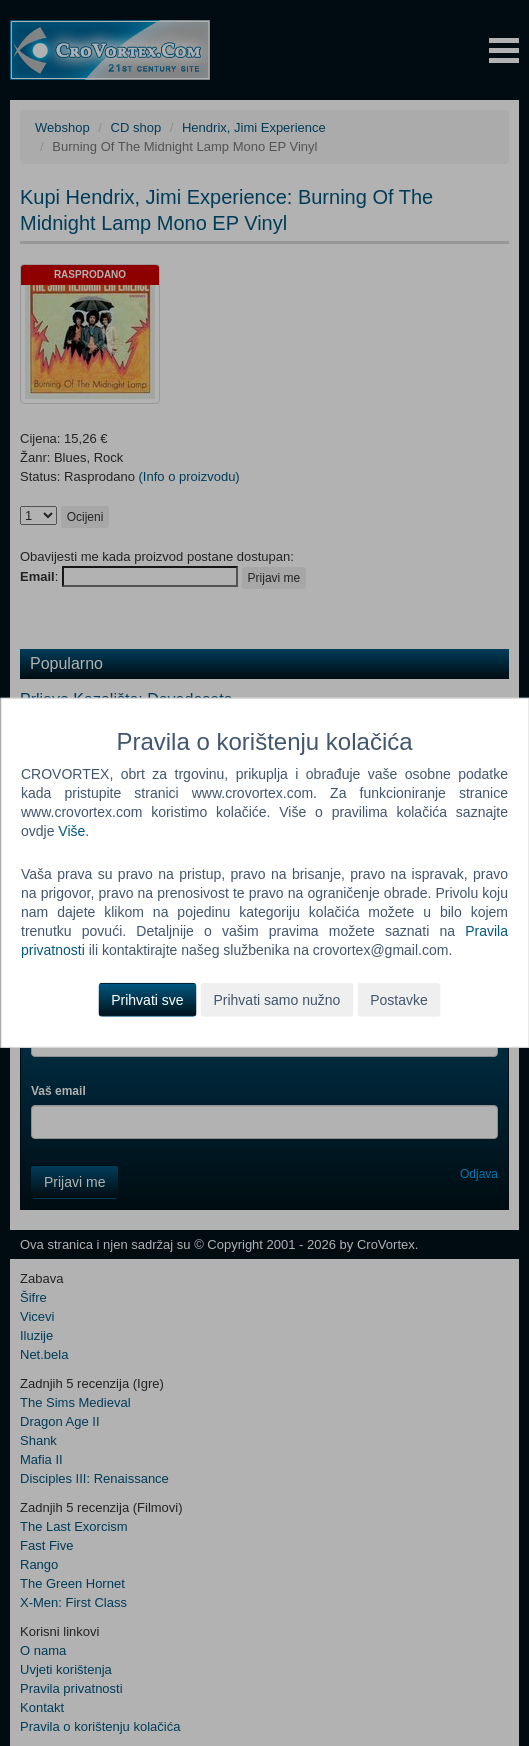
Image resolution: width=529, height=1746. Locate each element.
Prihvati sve (147, 1000)
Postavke (399, 1000)
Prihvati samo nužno (276, 1000)
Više (71, 831)
